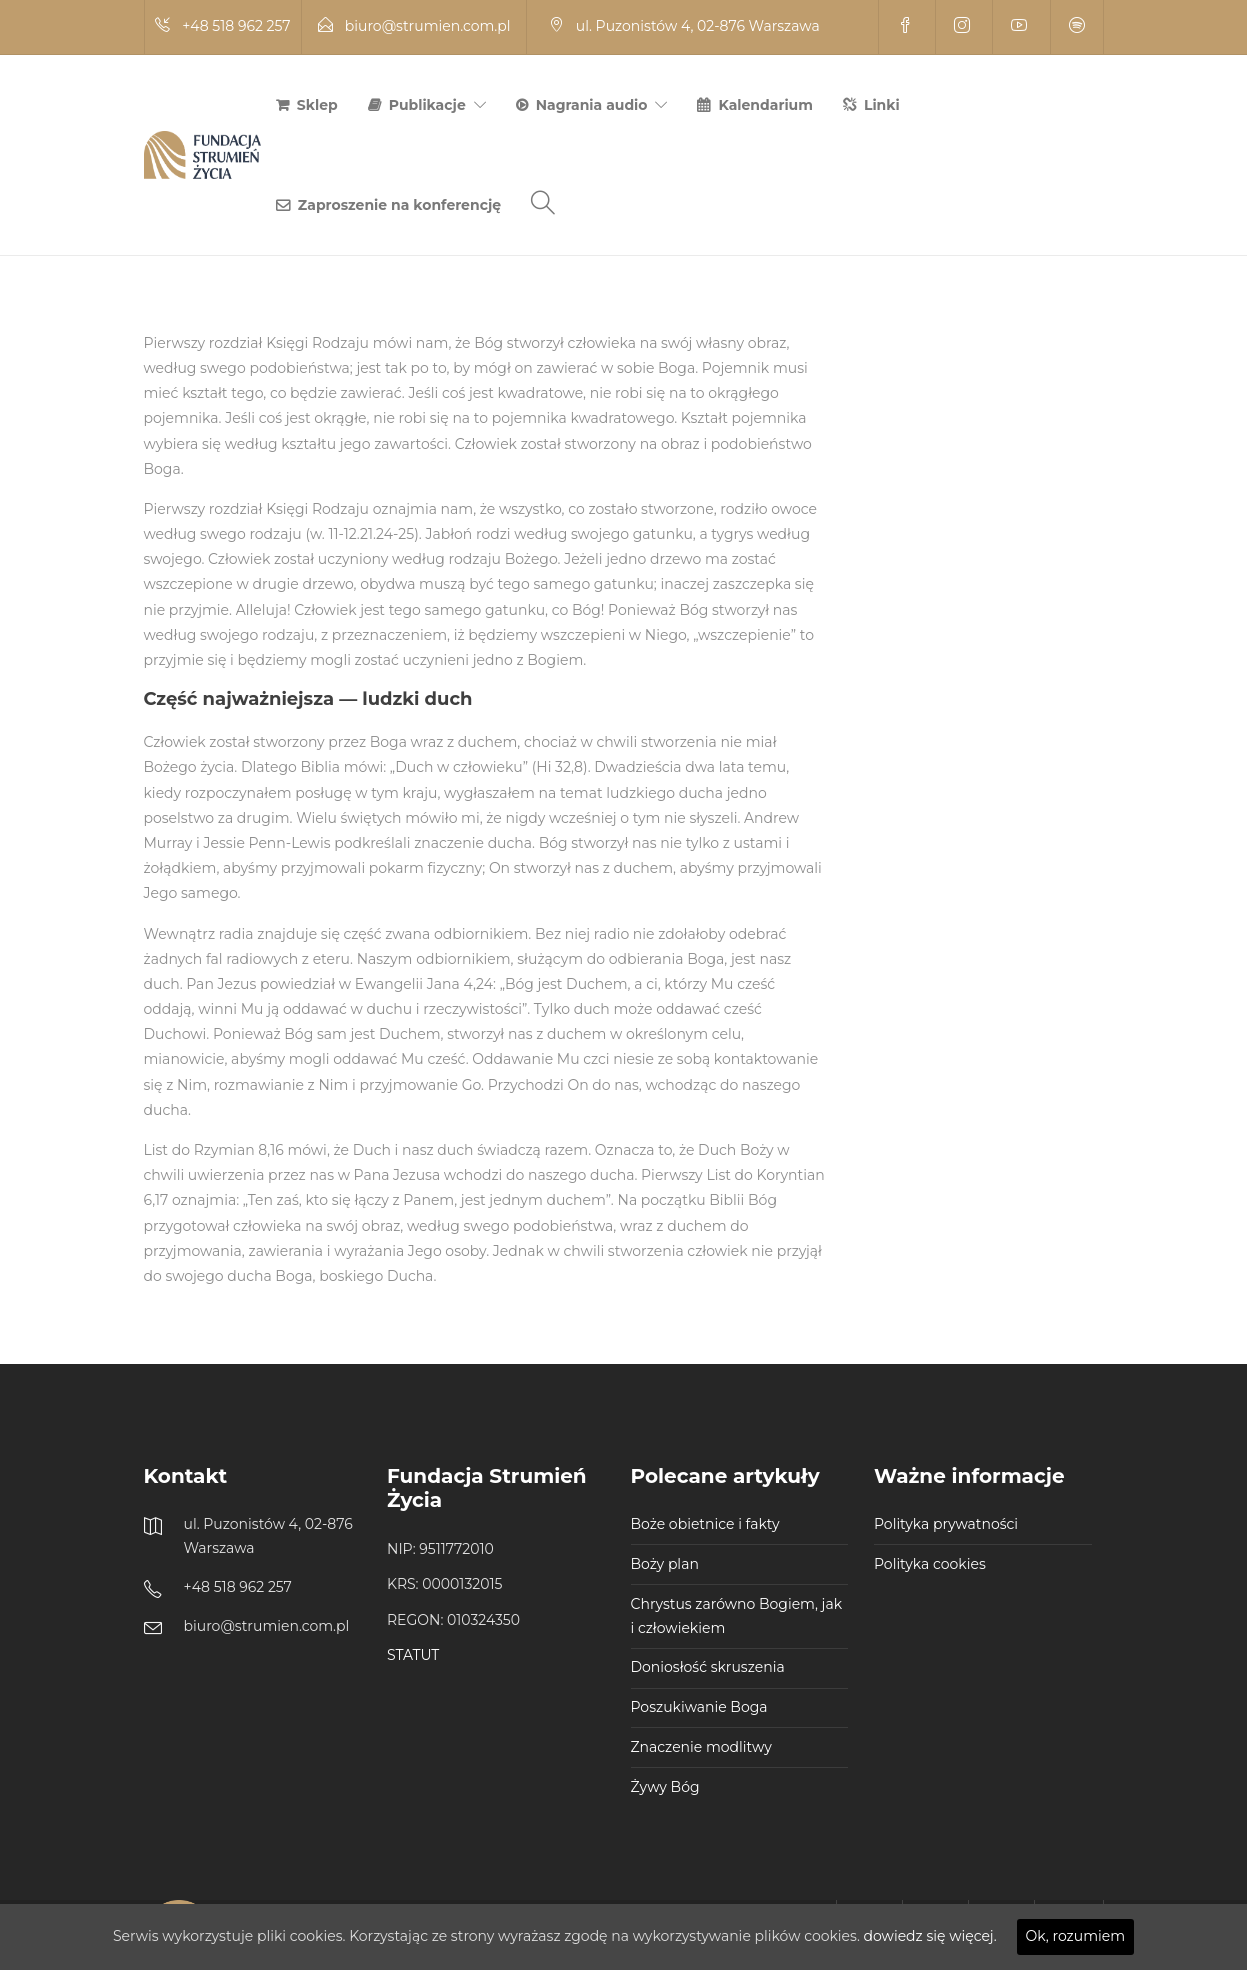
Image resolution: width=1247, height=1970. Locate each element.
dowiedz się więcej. (930, 1936)
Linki (882, 105)
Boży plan (665, 1564)
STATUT (413, 1655)
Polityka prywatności (946, 1524)
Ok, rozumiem (1075, 1936)
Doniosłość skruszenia (708, 1667)
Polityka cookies (930, 1564)
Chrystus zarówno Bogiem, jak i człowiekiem (737, 1616)
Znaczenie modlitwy (701, 1747)
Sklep (317, 105)
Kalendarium (765, 105)
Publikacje (427, 105)
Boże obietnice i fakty (705, 1524)
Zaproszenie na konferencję (399, 205)
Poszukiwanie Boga (699, 1707)
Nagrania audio (592, 105)
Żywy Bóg (665, 1787)
